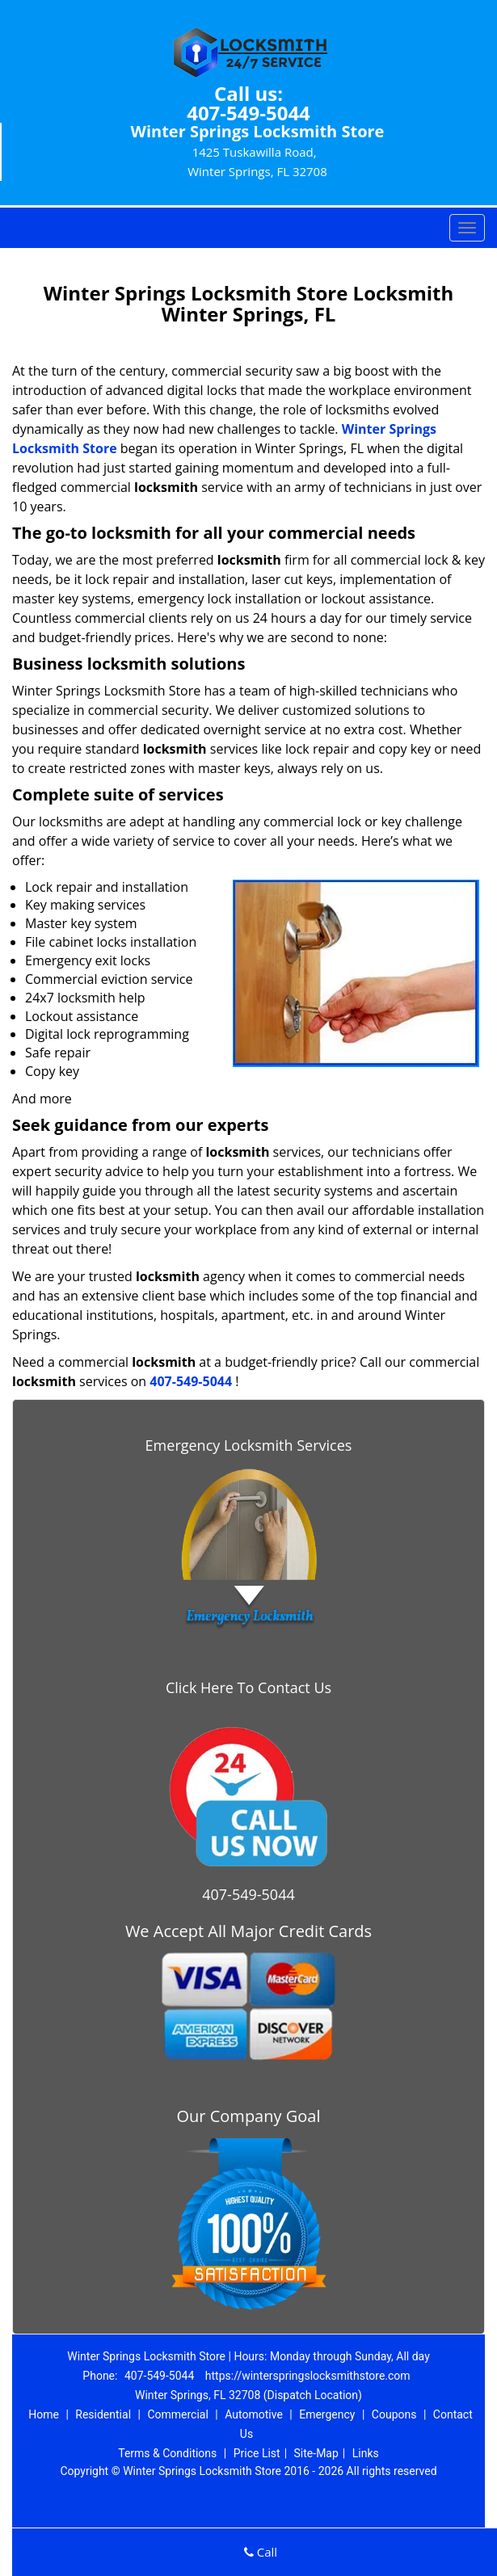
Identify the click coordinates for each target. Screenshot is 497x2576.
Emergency (327, 2414)
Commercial (177, 2414)
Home (43, 2414)
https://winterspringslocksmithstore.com (308, 2375)
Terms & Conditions (167, 2453)
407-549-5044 (248, 112)
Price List (257, 2453)
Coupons (394, 2414)
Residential (103, 2414)
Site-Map (316, 2453)
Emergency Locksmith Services (248, 1445)
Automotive (254, 2414)
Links (365, 2453)
